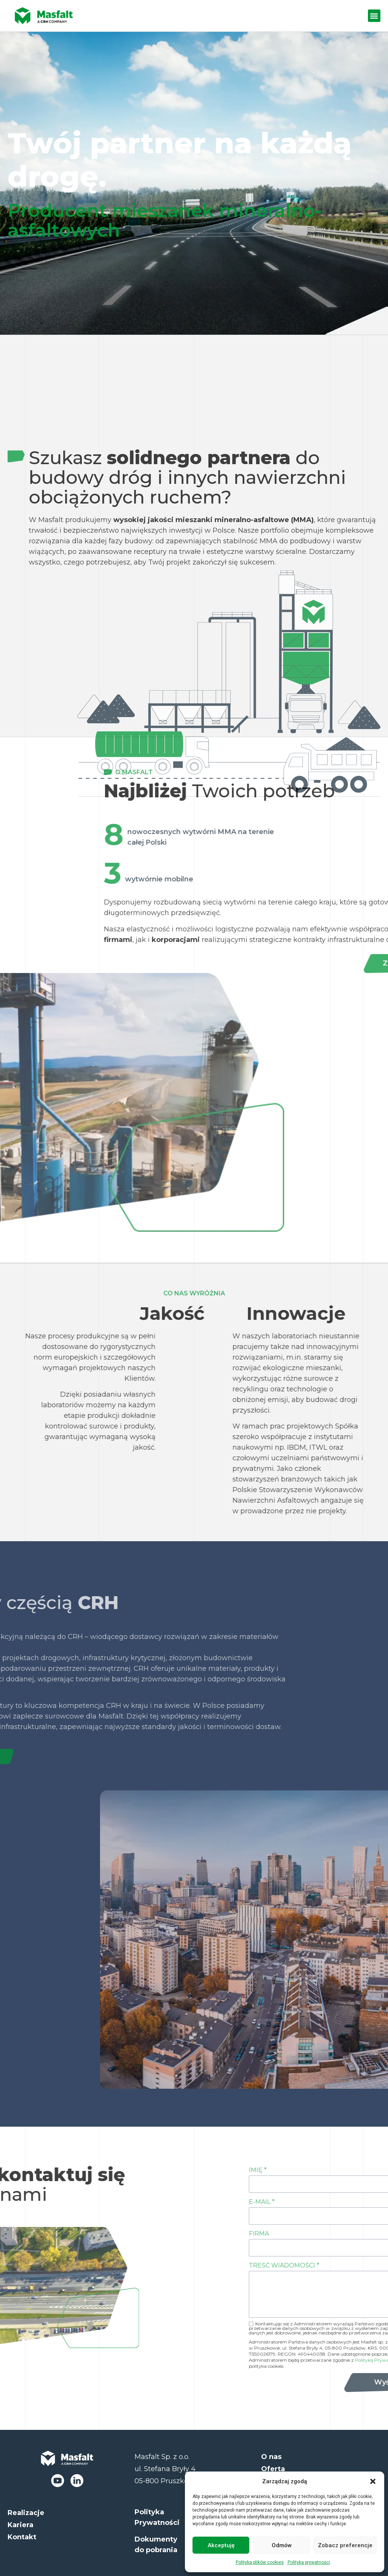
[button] (373, 2481)
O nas (271, 2457)
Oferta (273, 2469)
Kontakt (22, 2537)
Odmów (282, 2545)
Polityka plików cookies (260, 2562)
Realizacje (26, 2513)
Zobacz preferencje (345, 2545)
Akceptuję (221, 2545)
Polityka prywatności (309, 2562)
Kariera (20, 2525)
